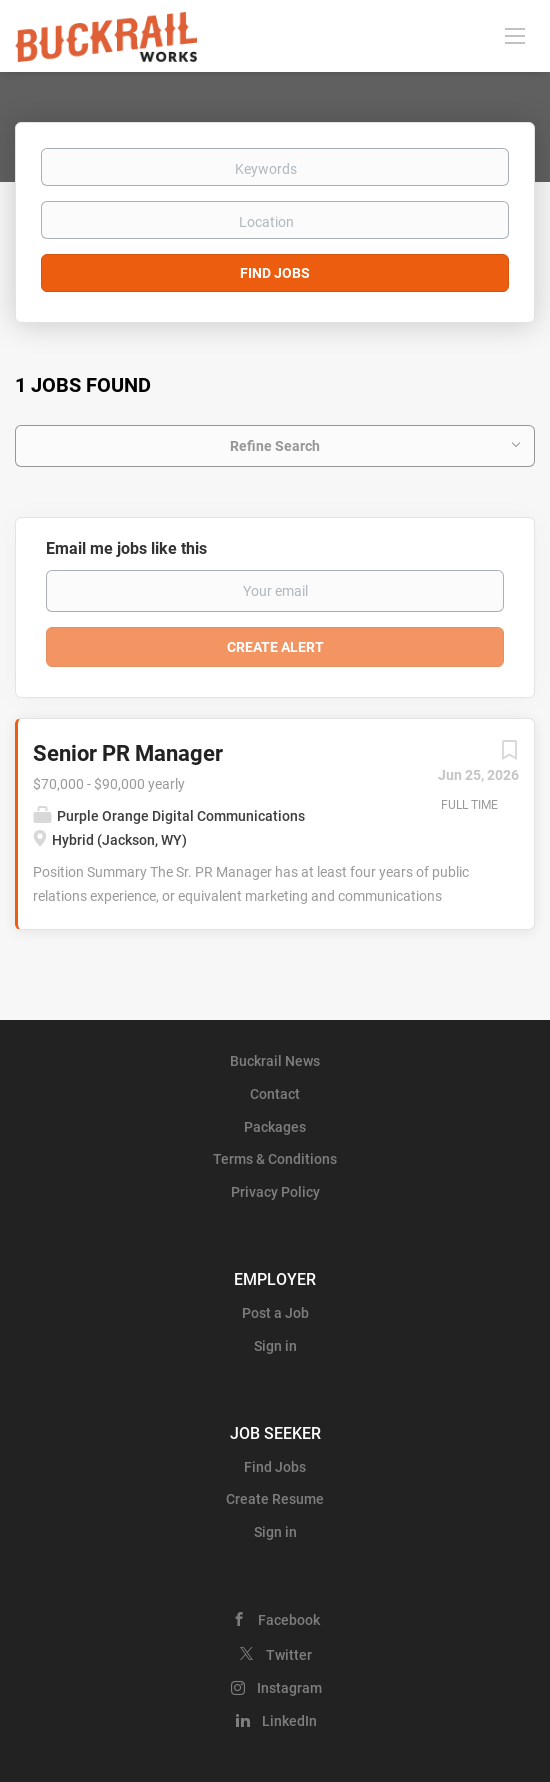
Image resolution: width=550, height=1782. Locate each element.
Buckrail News (275, 1061)
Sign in (275, 1346)
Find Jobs (275, 273)
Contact (275, 1094)
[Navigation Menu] (515, 35)
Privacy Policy (275, 1192)
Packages (275, 1127)
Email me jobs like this (126, 548)
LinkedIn (289, 1721)
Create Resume (275, 1499)
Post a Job (275, 1313)
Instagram (289, 1688)
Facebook (289, 1620)
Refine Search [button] (275, 446)
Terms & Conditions (275, 1159)
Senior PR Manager (128, 753)
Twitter (289, 1655)
